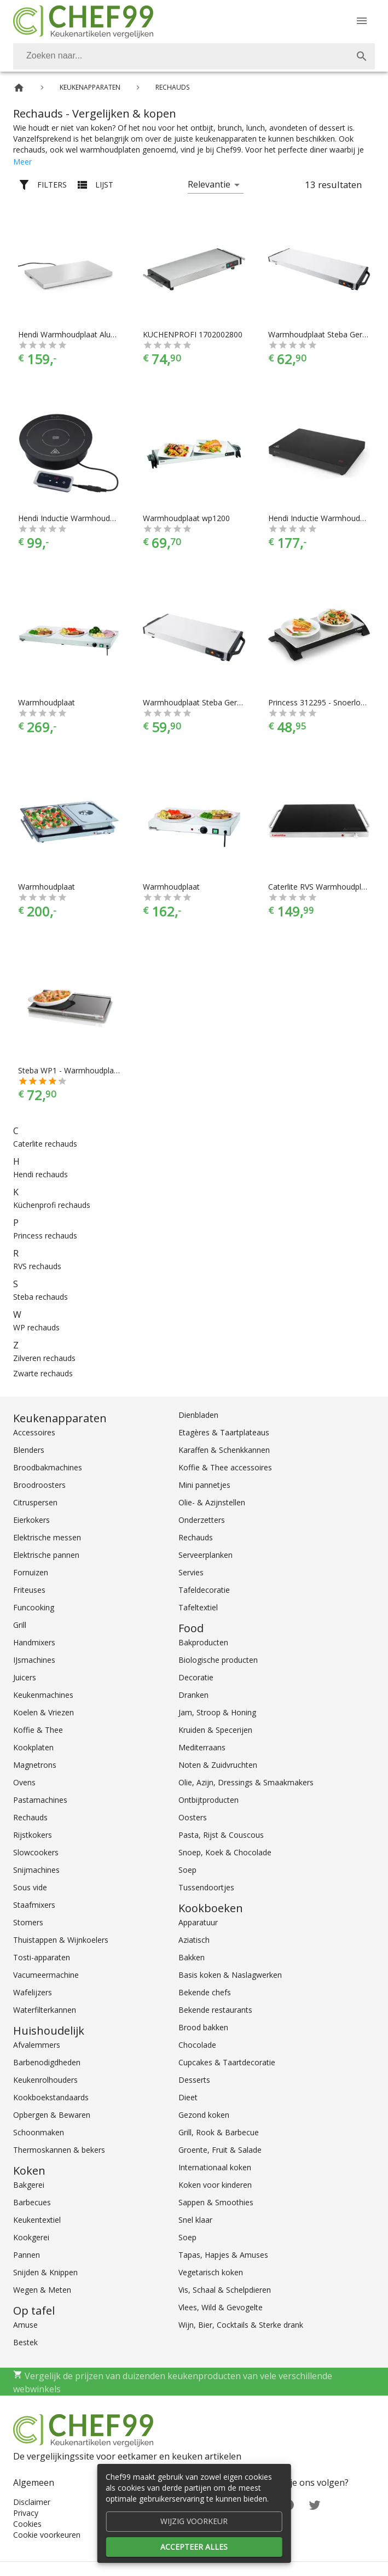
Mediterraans (201, 1747)
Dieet (188, 2097)
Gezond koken (203, 2115)
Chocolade (197, 2045)
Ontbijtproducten (208, 1800)
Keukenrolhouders (45, 2080)
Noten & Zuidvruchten (217, 1765)
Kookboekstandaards (51, 2097)
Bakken (191, 1957)
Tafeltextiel (198, 1607)
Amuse (25, 2325)
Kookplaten (33, 1747)
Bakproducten (203, 1642)
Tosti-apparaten (41, 1957)
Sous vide (30, 1887)
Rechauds (30, 1817)
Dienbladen (198, 1415)
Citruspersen (35, 1502)
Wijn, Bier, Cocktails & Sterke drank (240, 2325)
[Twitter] (315, 2504)
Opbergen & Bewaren (51, 2115)
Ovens (24, 1782)
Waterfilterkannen (44, 2010)
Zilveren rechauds (44, 1358)
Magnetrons (34, 1765)
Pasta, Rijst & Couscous (221, 1835)
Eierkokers (31, 1520)
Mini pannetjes (204, 1485)
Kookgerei (31, 2237)
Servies (191, 1572)
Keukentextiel (37, 2220)
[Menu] (362, 21)
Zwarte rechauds (43, 1373)
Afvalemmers (36, 2045)
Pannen (26, 2255)
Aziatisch (194, 1940)
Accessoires (34, 1432)
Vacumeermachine (46, 1975)
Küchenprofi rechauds (51, 1205)
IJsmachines (34, 1660)
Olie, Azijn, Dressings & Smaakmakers (246, 1782)
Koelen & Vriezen (43, 1712)
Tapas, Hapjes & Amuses (223, 2255)
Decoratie (195, 1677)
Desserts (194, 2080)
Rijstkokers (32, 1835)
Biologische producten (218, 1660)
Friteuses (29, 1590)
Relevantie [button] (209, 184)
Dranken (193, 1695)
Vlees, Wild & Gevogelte (220, 2307)
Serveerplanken (205, 1555)
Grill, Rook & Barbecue (218, 2132)
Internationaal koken (214, 2167)
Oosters (192, 1817)
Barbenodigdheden (46, 2062)
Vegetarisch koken (210, 2272)
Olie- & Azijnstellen (211, 1502)
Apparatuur (198, 1922)
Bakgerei (28, 2185)
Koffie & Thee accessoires (225, 1467)
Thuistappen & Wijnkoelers (60, 1940)
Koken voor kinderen (215, 2185)
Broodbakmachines (47, 1467)
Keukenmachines (43, 1695)
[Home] (19, 88)
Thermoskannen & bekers (59, 2150)
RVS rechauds (37, 1266)
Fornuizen (30, 1572)
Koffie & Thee (38, 1730)
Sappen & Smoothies (215, 2202)
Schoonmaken (38, 2132)
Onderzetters (201, 1520)
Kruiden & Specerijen (215, 1730)
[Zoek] (362, 56)
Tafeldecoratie (204, 1590)
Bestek (25, 2342)
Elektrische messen (47, 1537)
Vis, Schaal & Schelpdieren (224, 2290)
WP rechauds (36, 1327)
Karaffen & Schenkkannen (224, 1450)
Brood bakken (203, 2027)
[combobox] (194, 56)
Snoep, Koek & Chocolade (224, 1852)
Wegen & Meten (42, 2290)
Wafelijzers (32, 1992)
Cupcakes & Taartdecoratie (226, 2062)
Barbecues (32, 2202)
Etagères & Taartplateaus (223, 1432)
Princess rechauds (45, 1235)
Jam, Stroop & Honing (217, 1712)
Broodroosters (39, 1485)
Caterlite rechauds (45, 1143)
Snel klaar (195, 2220)
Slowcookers (36, 1852)
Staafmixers (34, 1905)
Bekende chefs (204, 1992)
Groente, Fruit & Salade (220, 2150)
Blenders (28, 1450)
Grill (19, 1625)
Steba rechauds (40, 1297)
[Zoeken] (181, 56)
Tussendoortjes (206, 1887)
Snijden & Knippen (45, 2272)
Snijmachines (36, 1870)
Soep (187, 1870)
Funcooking (33, 1607)
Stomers (28, 1922)
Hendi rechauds (40, 1174)
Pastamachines (40, 1800)
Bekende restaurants (215, 2010)
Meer (22, 161)
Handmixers (34, 1642)
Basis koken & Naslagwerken (230, 1975)
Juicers (24, 1677)
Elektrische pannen (46, 1555)
